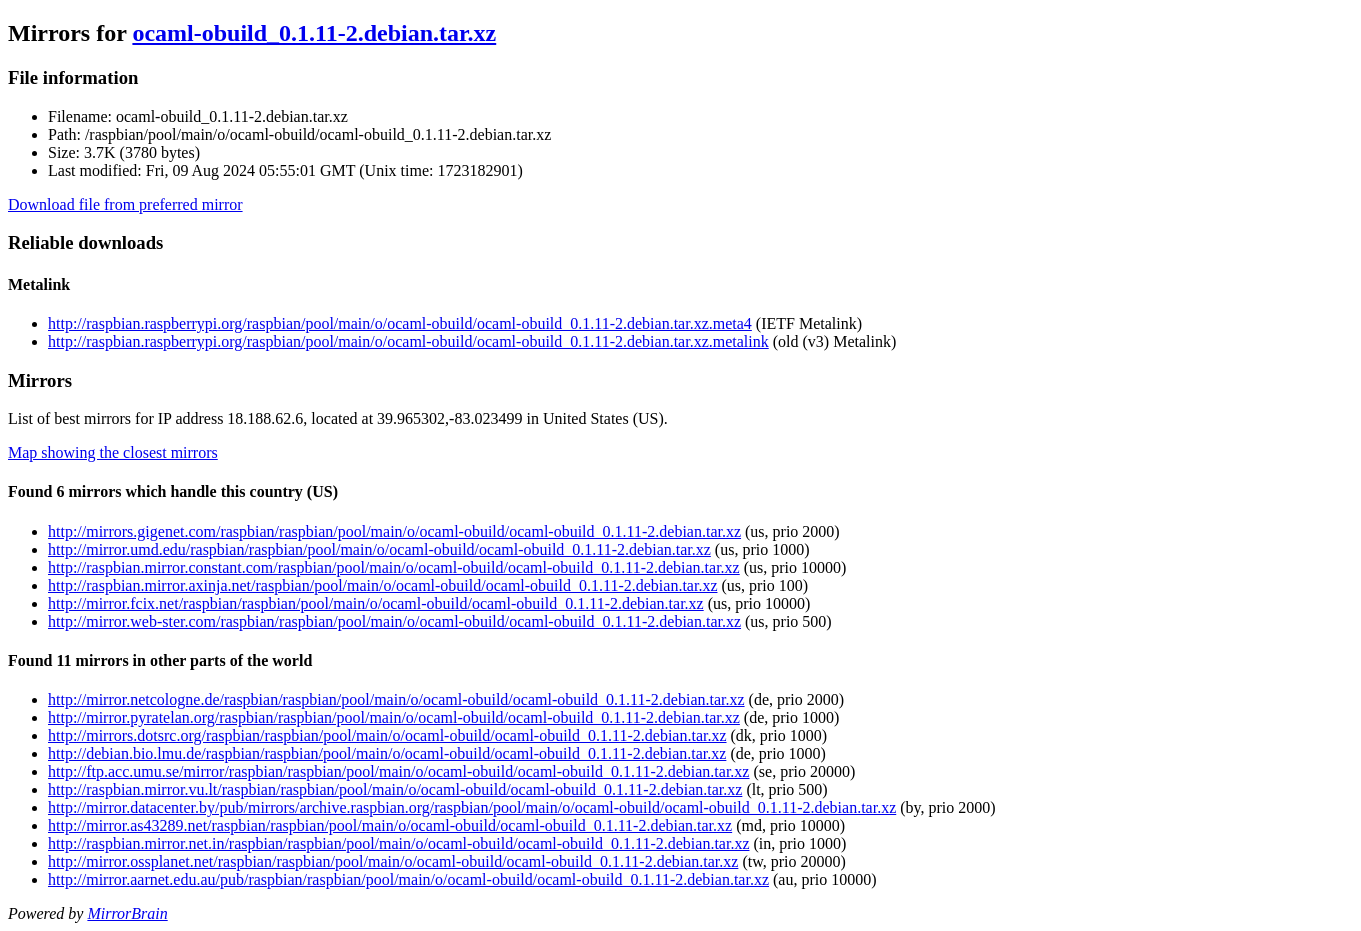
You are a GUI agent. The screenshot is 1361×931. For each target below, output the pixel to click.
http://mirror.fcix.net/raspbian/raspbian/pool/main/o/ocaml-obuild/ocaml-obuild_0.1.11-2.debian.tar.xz (376, 603)
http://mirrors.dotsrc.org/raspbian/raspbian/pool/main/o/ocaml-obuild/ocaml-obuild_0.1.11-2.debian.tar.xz (387, 735)
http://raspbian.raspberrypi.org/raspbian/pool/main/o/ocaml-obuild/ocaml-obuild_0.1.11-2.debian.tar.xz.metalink (408, 341)
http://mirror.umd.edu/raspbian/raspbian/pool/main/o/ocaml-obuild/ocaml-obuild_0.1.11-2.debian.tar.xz (379, 549)
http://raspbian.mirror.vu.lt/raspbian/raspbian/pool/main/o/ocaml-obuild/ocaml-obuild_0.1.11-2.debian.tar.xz (395, 789)
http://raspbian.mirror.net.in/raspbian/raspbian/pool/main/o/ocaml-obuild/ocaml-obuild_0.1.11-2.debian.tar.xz (398, 843)
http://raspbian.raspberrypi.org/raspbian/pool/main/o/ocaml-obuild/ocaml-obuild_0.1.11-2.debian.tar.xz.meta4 (400, 323)
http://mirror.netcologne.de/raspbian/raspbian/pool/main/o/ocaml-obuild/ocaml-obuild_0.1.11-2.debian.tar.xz (396, 699)
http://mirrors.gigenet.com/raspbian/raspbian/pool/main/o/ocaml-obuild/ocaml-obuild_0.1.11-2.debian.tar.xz (394, 531)
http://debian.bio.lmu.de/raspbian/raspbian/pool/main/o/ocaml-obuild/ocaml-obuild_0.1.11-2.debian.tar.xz (387, 753)
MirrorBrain (127, 913)
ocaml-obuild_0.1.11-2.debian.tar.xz (314, 33)
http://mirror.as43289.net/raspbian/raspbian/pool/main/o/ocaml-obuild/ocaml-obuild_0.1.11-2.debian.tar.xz (390, 825)
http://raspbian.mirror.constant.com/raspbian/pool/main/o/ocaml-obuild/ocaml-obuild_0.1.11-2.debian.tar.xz (394, 567)
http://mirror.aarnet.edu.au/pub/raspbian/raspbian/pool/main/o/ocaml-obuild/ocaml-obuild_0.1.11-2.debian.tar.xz (408, 879)
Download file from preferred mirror (125, 204)
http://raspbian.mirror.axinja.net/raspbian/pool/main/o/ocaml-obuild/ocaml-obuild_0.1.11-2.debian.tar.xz (382, 585)
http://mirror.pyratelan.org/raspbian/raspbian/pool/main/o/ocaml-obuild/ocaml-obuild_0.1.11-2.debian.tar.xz (394, 717)
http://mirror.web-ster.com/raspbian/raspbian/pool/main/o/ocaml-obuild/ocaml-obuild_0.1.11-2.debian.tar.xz (394, 621)
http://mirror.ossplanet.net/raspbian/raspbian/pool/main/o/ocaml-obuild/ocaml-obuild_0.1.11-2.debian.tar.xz (393, 861)
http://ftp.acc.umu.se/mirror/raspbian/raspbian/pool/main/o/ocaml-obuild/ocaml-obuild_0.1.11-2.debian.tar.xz (398, 771)
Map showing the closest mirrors (113, 452)
